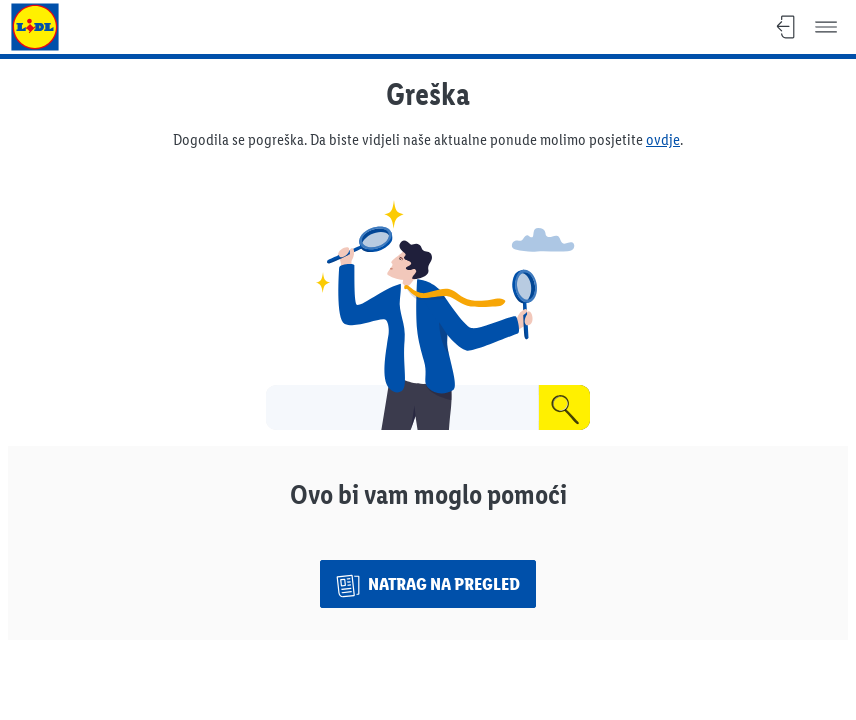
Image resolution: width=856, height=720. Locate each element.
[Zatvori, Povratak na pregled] (786, 27)
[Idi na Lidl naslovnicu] (35, 27)
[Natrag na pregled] (428, 584)
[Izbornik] (826, 27)
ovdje (663, 139)
